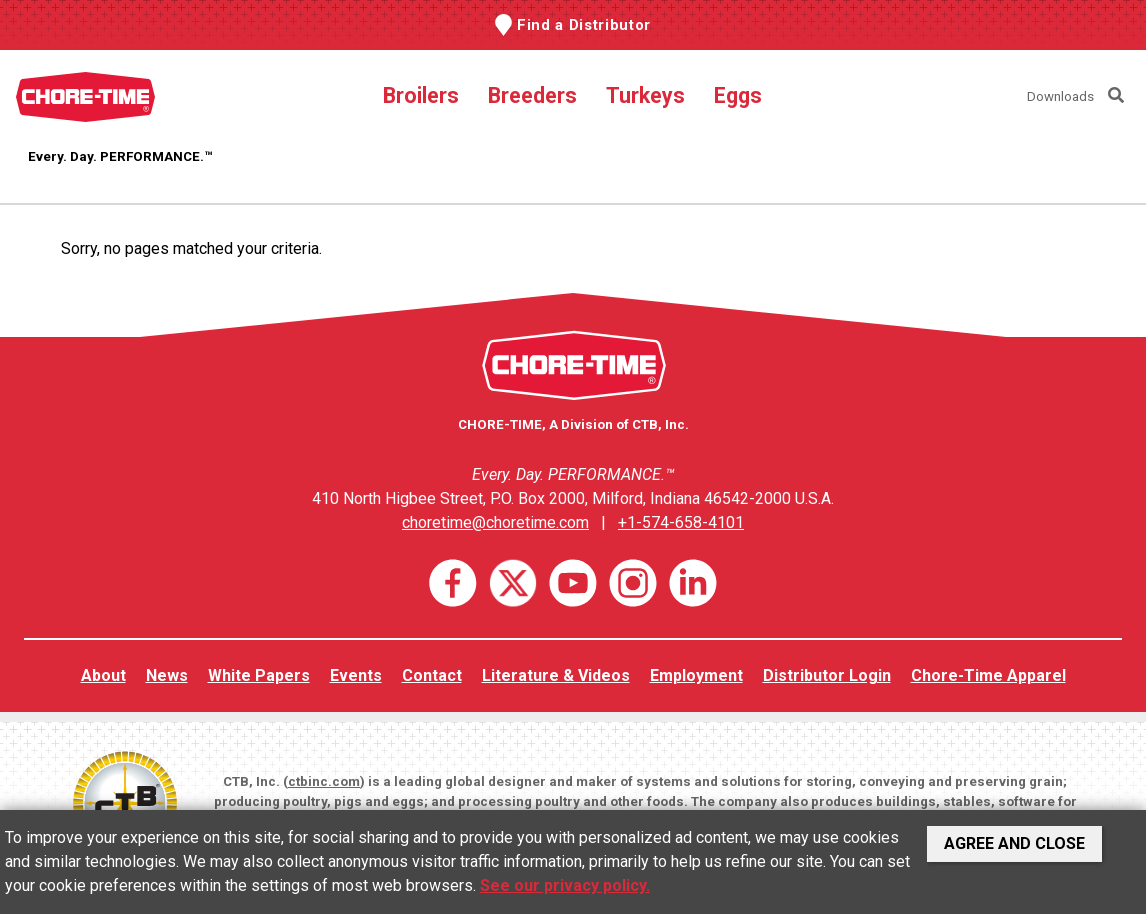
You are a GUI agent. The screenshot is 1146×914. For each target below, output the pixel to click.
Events (356, 675)
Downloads (1060, 96)
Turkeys (645, 95)
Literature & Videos (556, 675)
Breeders (532, 95)
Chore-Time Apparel (988, 675)
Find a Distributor (584, 25)
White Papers (259, 675)
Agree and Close (1014, 843)
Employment (696, 675)
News (167, 675)
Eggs (738, 95)
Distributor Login (827, 675)
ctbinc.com (324, 781)
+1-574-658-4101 (681, 522)
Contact (432, 675)
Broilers (421, 95)
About (103, 675)
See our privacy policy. (565, 885)
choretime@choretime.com (495, 522)
